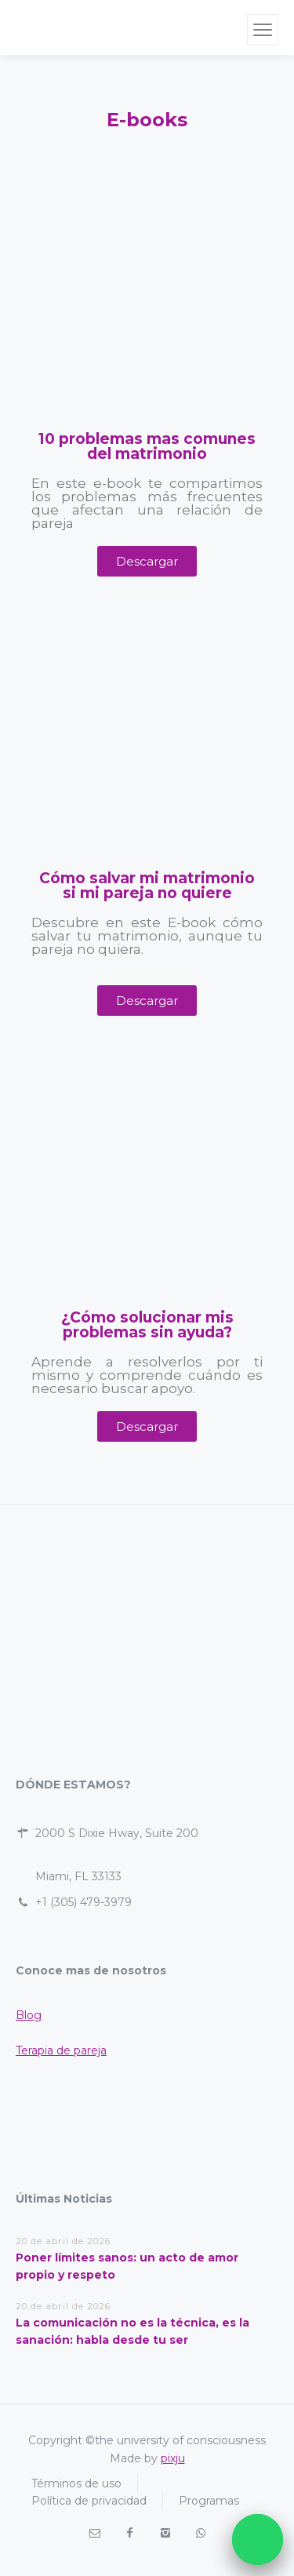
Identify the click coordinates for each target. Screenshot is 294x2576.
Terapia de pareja (61, 2050)
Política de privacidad (89, 2501)
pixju (173, 2458)
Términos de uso (76, 2483)
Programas (209, 2501)
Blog (29, 2015)
